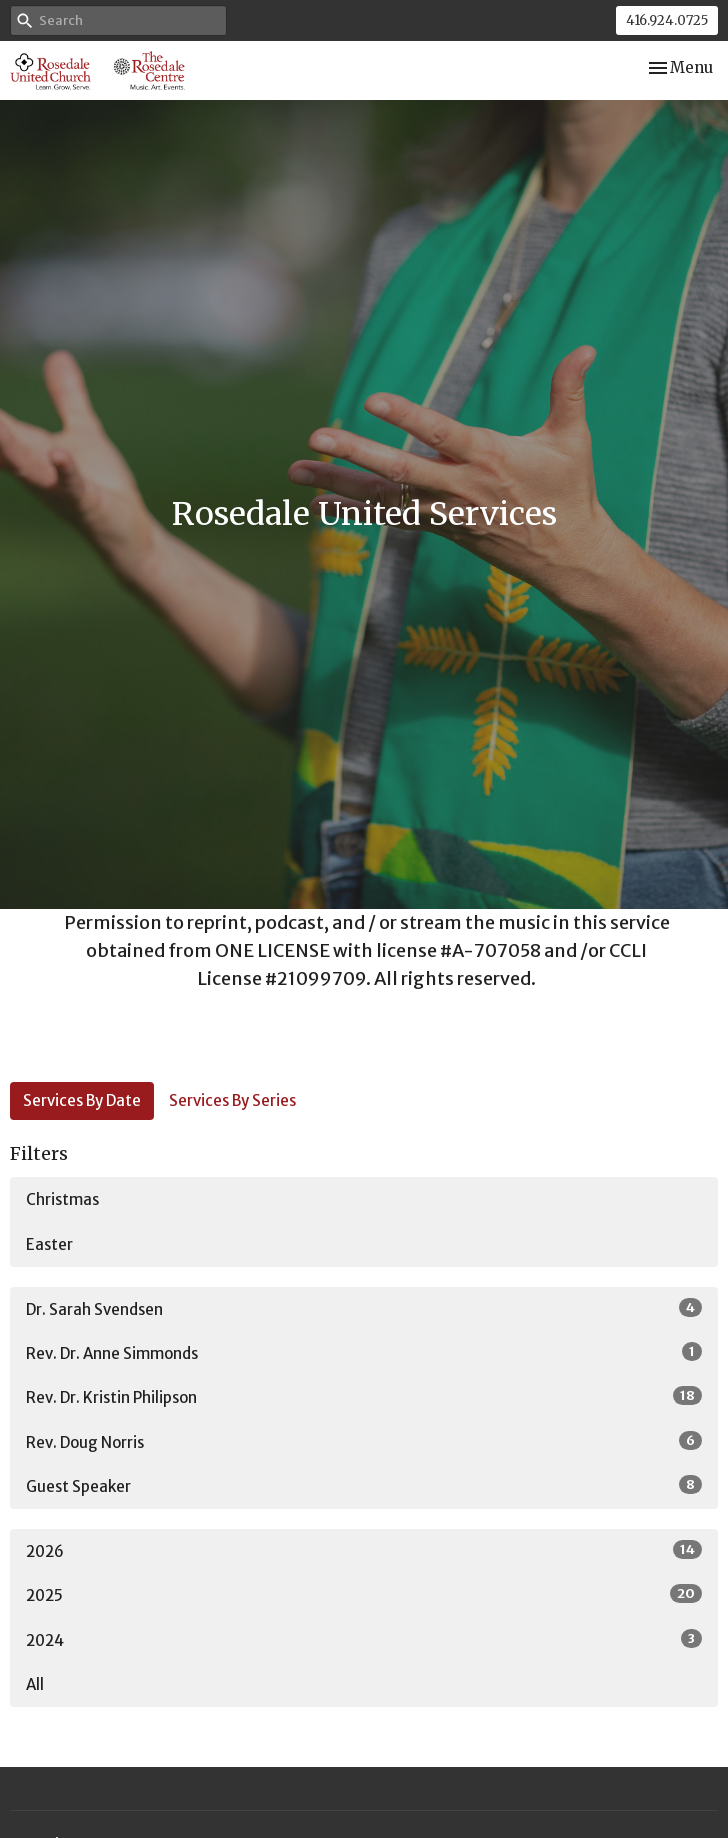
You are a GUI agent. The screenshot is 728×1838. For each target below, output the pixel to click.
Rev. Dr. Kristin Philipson (364, 1396)
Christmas (62, 1199)
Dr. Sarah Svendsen (364, 1308)
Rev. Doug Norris (364, 1441)
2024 (364, 1639)
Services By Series (232, 1100)
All (35, 1684)
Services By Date (82, 1100)
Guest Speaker (364, 1485)
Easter (49, 1244)
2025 (364, 1594)
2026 (364, 1550)
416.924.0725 (667, 20)
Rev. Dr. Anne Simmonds (364, 1352)
